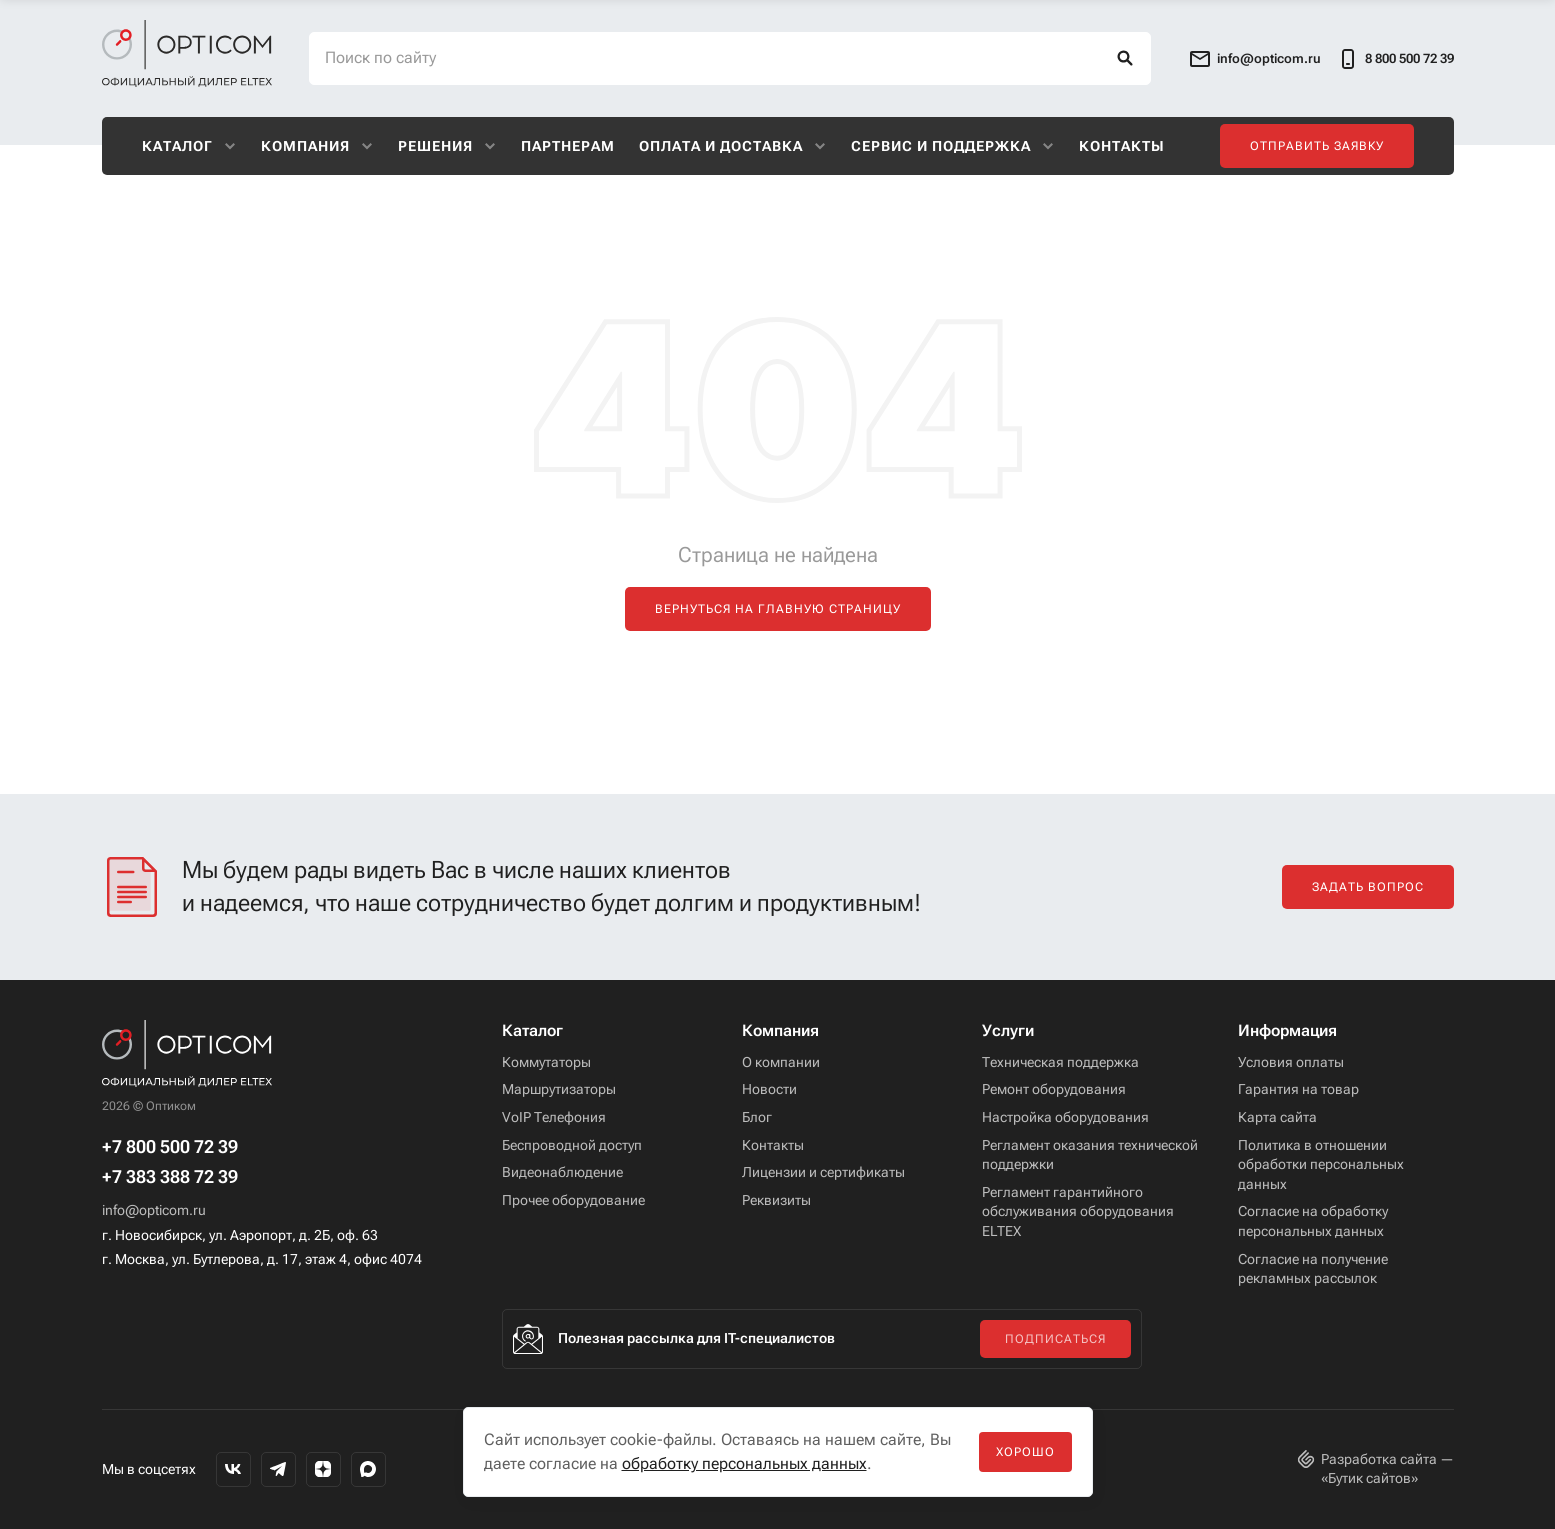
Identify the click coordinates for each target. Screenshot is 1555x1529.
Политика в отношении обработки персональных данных (1321, 1164)
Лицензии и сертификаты (823, 1172)
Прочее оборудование (573, 1200)
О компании (781, 1062)
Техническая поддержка (1060, 1062)
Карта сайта (1277, 1117)
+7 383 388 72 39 (170, 1177)
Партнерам (568, 146)
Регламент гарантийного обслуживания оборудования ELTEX (1078, 1211)
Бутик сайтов (1369, 1478)
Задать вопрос (1368, 887)
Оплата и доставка (733, 146)
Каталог (189, 146)
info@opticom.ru (154, 1210)
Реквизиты (776, 1200)
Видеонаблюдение (562, 1172)
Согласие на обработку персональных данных (1313, 1221)
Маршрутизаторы (559, 1089)
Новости (769, 1089)
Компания (317, 146)
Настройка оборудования (1065, 1117)
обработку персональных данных (744, 1463)
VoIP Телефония (554, 1117)
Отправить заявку (1317, 146)
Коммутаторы (546, 1062)
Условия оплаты (1291, 1062)
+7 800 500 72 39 (170, 1147)
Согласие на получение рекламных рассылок (1313, 1269)
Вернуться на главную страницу (778, 609)
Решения (447, 146)
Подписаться (1055, 1339)
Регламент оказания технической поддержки (1090, 1155)
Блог (757, 1117)
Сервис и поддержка (953, 146)
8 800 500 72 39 (1395, 59)
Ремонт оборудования (1054, 1089)
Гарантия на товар (1298, 1089)
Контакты (1122, 146)
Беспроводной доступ (572, 1145)
